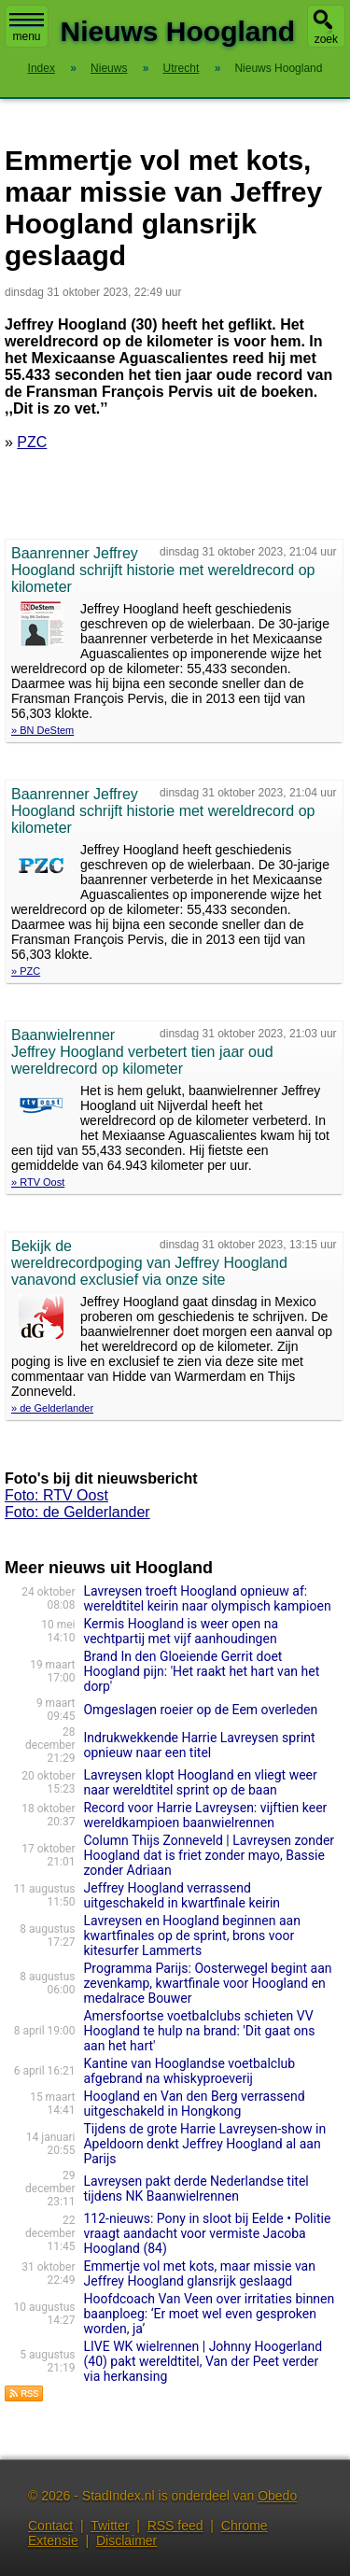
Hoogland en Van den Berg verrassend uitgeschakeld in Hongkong (193, 2104)
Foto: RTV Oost (56, 1495)
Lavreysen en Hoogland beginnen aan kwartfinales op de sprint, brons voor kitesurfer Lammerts (191, 1935)
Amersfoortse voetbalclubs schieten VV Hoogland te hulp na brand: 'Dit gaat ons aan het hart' (199, 2030)
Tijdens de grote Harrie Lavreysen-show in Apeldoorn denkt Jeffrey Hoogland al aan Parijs (204, 2143)
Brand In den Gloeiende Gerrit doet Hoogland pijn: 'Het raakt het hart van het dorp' (201, 1671)
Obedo (277, 2495)
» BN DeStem (42, 730)
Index (41, 68)
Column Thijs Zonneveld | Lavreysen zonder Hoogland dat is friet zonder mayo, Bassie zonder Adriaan (208, 1855)
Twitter (110, 2525)
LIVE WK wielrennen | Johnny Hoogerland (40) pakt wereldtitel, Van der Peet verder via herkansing (202, 2361)
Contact (50, 2525)
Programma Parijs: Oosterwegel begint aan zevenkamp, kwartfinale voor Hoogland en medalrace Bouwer (207, 1983)
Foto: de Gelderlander (77, 1512)
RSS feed (175, 2525)
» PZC (25, 971)
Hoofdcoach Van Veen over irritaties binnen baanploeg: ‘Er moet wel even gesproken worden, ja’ (208, 2313)
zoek (326, 39)
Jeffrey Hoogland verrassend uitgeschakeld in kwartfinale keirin (181, 1895)
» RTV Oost (37, 1182)
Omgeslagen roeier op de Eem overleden (200, 1709)
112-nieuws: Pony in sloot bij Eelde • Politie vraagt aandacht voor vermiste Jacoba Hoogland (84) (206, 2233)
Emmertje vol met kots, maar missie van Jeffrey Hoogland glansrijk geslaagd (199, 2273)
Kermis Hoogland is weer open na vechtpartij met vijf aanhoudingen (180, 1631)
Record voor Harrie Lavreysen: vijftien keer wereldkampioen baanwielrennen (205, 1815)
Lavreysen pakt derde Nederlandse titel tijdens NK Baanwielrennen (195, 2188)
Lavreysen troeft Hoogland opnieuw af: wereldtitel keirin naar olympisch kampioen (206, 1598)
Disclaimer (126, 2540)
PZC (32, 442)
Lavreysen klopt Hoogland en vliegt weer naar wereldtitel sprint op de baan (199, 1782)
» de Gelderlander (52, 1408)
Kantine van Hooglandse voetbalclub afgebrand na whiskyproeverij (189, 2071)
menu (26, 28)
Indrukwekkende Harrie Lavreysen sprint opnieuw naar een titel (199, 1745)
